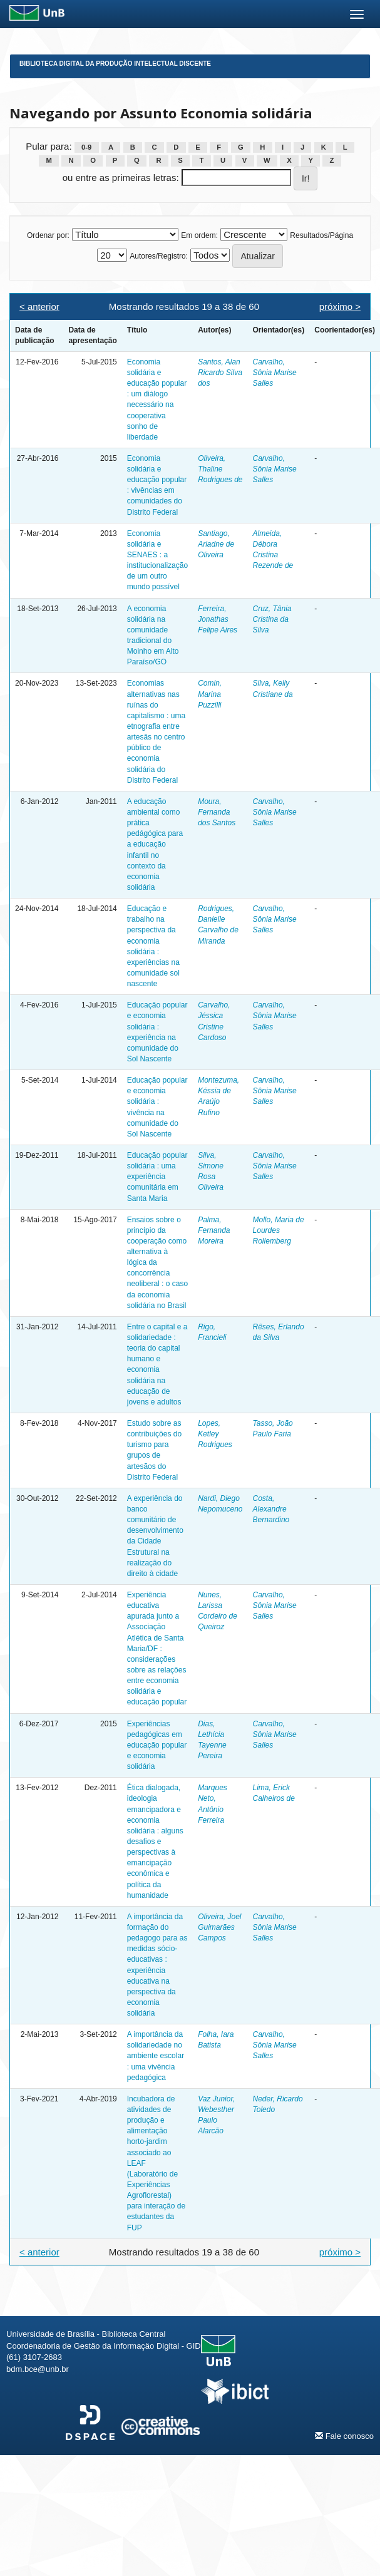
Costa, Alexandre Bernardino (271, 1509)
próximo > (340, 306)
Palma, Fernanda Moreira (214, 1230)
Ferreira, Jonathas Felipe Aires (217, 619)
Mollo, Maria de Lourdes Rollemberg (278, 1230)
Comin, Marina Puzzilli (210, 694)
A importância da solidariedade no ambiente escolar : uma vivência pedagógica (155, 2056)
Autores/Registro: (159, 256)
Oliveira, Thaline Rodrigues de (220, 469)
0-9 (86, 147)
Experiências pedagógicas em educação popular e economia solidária (157, 1745)
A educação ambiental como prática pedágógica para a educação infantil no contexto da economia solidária (155, 844)
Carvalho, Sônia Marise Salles (275, 373)
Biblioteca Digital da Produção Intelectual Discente (115, 63)
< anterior (39, 306)
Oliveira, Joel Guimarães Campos (219, 1927)
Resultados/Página (321, 235)
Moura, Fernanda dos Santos (216, 812)
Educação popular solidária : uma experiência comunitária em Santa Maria (157, 1177)
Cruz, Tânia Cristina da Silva (272, 619)
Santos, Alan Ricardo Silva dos (220, 373)
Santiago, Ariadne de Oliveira (216, 544)
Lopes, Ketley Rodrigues (215, 1434)
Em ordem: (199, 235)
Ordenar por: (48, 235)
